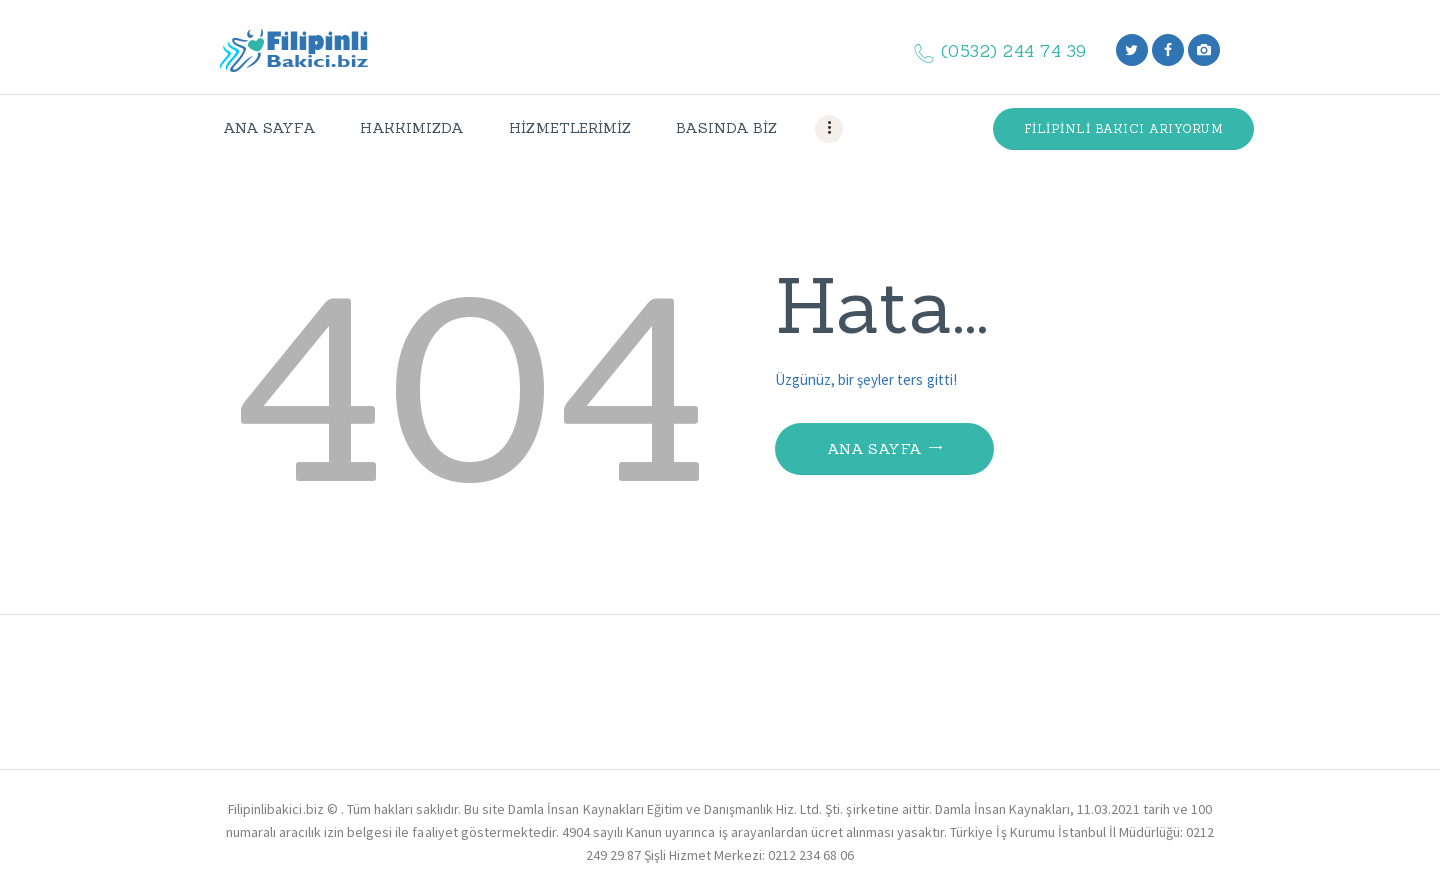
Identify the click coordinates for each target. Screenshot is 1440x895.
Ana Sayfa (875, 449)
